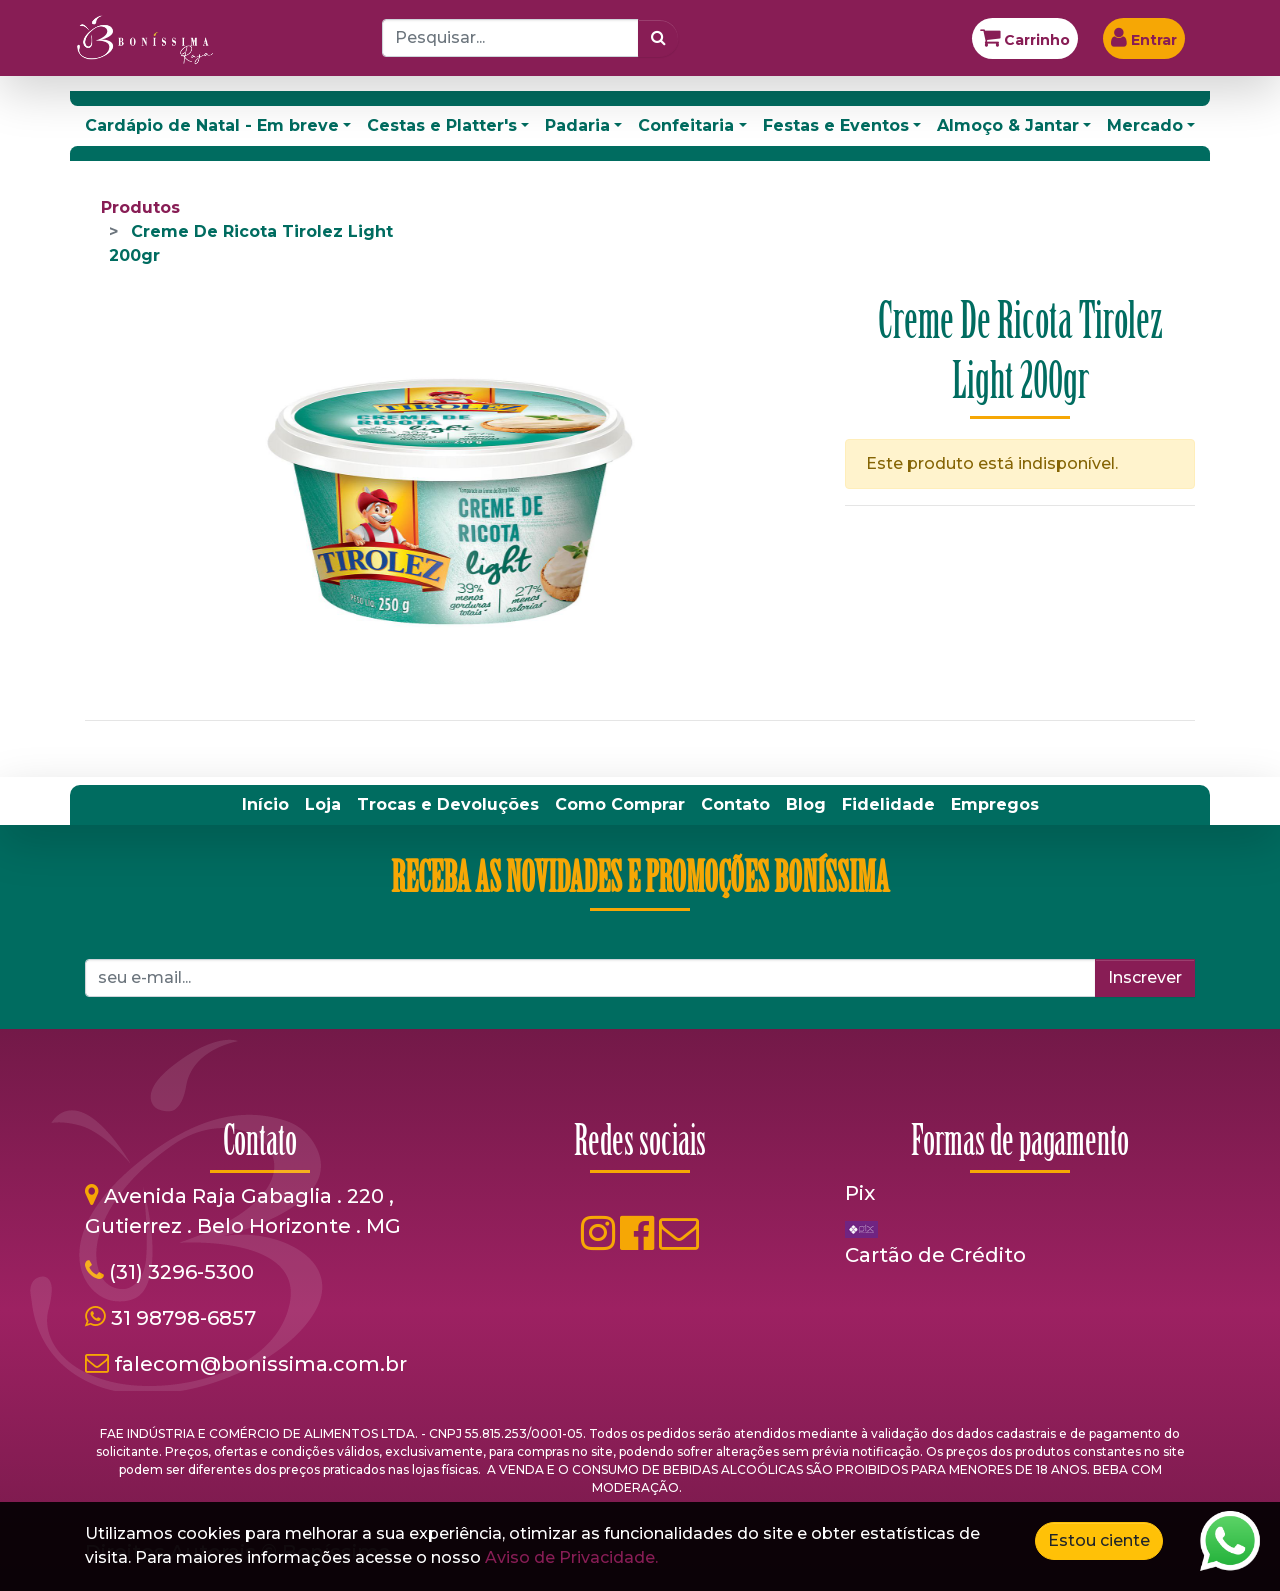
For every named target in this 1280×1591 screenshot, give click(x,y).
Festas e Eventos (836, 125)
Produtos (140, 207)
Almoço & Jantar (1008, 125)
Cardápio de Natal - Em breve (212, 125)
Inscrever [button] (1145, 977)
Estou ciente (1099, 1540)
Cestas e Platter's (442, 125)
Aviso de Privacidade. (571, 1557)
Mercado (1145, 125)
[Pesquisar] (658, 38)
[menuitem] (265, 805)
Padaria (577, 125)
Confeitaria (686, 125)
